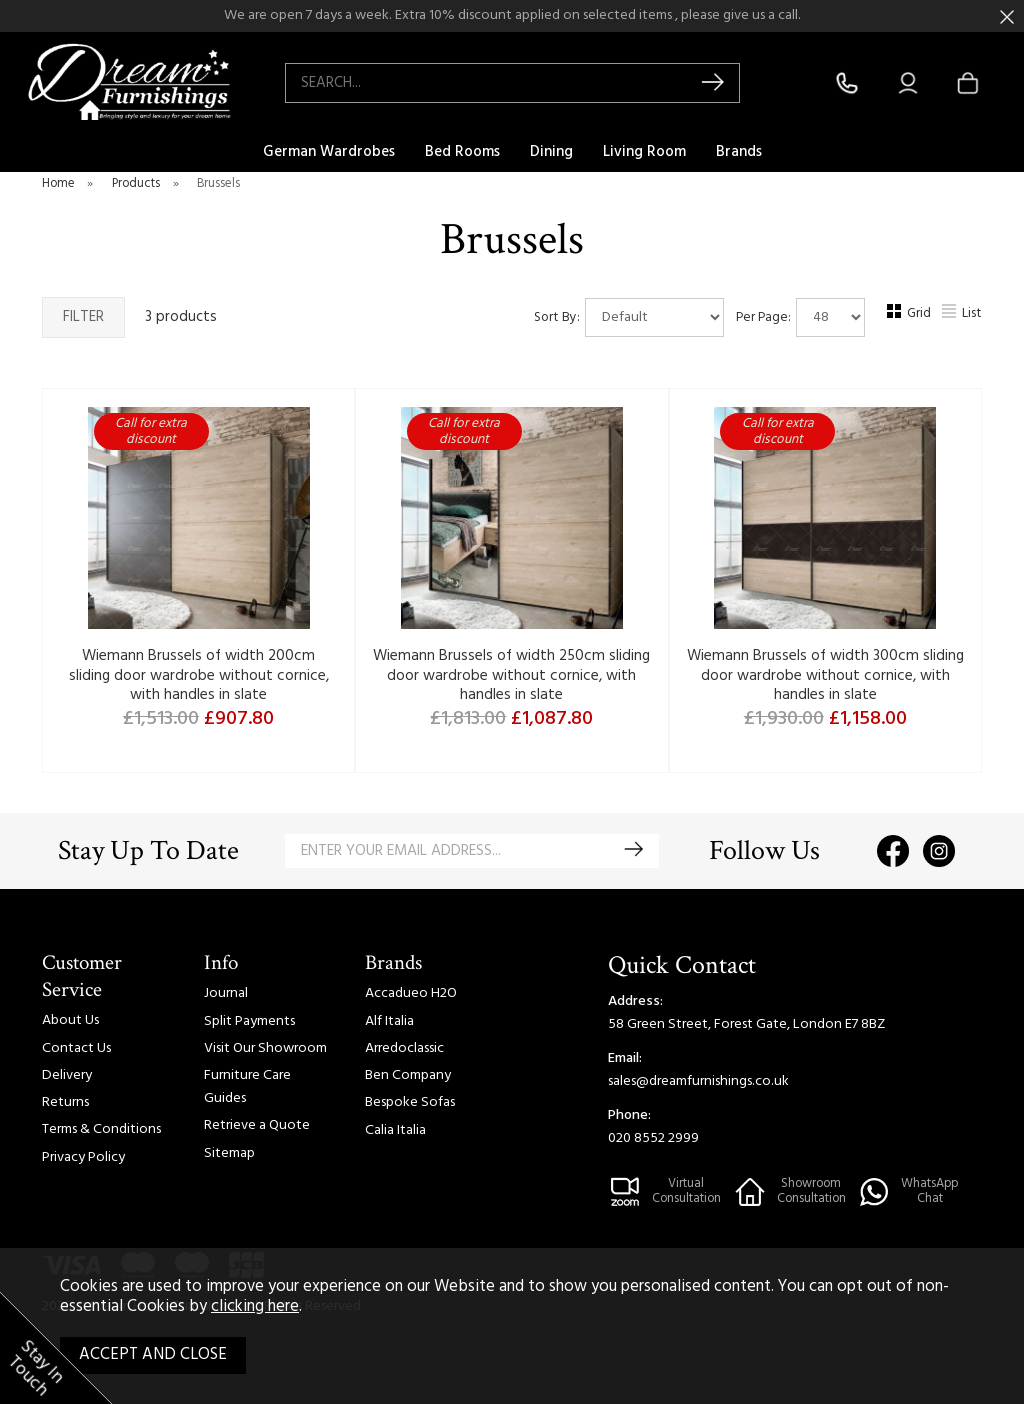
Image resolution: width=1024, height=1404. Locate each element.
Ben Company (408, 1075)
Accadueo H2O (411, 993)
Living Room (644, 152)
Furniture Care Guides (247, 1087)
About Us (70, 1020)
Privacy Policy (83, 1157)
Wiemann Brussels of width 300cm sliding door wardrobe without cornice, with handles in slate (825, 675)
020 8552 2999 (653, 1138)
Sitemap (229, 1153)
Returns (65, 1102)
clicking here (255, 1307)
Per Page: (800, 317)
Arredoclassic (404, 1048)
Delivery (67, 1075)
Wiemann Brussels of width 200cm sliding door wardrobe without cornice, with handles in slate (199, 675)
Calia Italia (395, 1130)
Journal (226, 993)
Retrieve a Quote (257, 1125)
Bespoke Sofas (410, 1102)
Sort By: (629, 317)
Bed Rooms (462, 152)
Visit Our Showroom (265, 1048)
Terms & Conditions (101, 1129)
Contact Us (76, 1048)
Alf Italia (389, 1021)
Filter (83, 317)
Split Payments (249, 1021)
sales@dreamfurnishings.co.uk (698, 1081)
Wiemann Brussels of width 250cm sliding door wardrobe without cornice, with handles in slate (511, 675)
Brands (739, 152)
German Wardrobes (329, 152)
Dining (551, 152)
